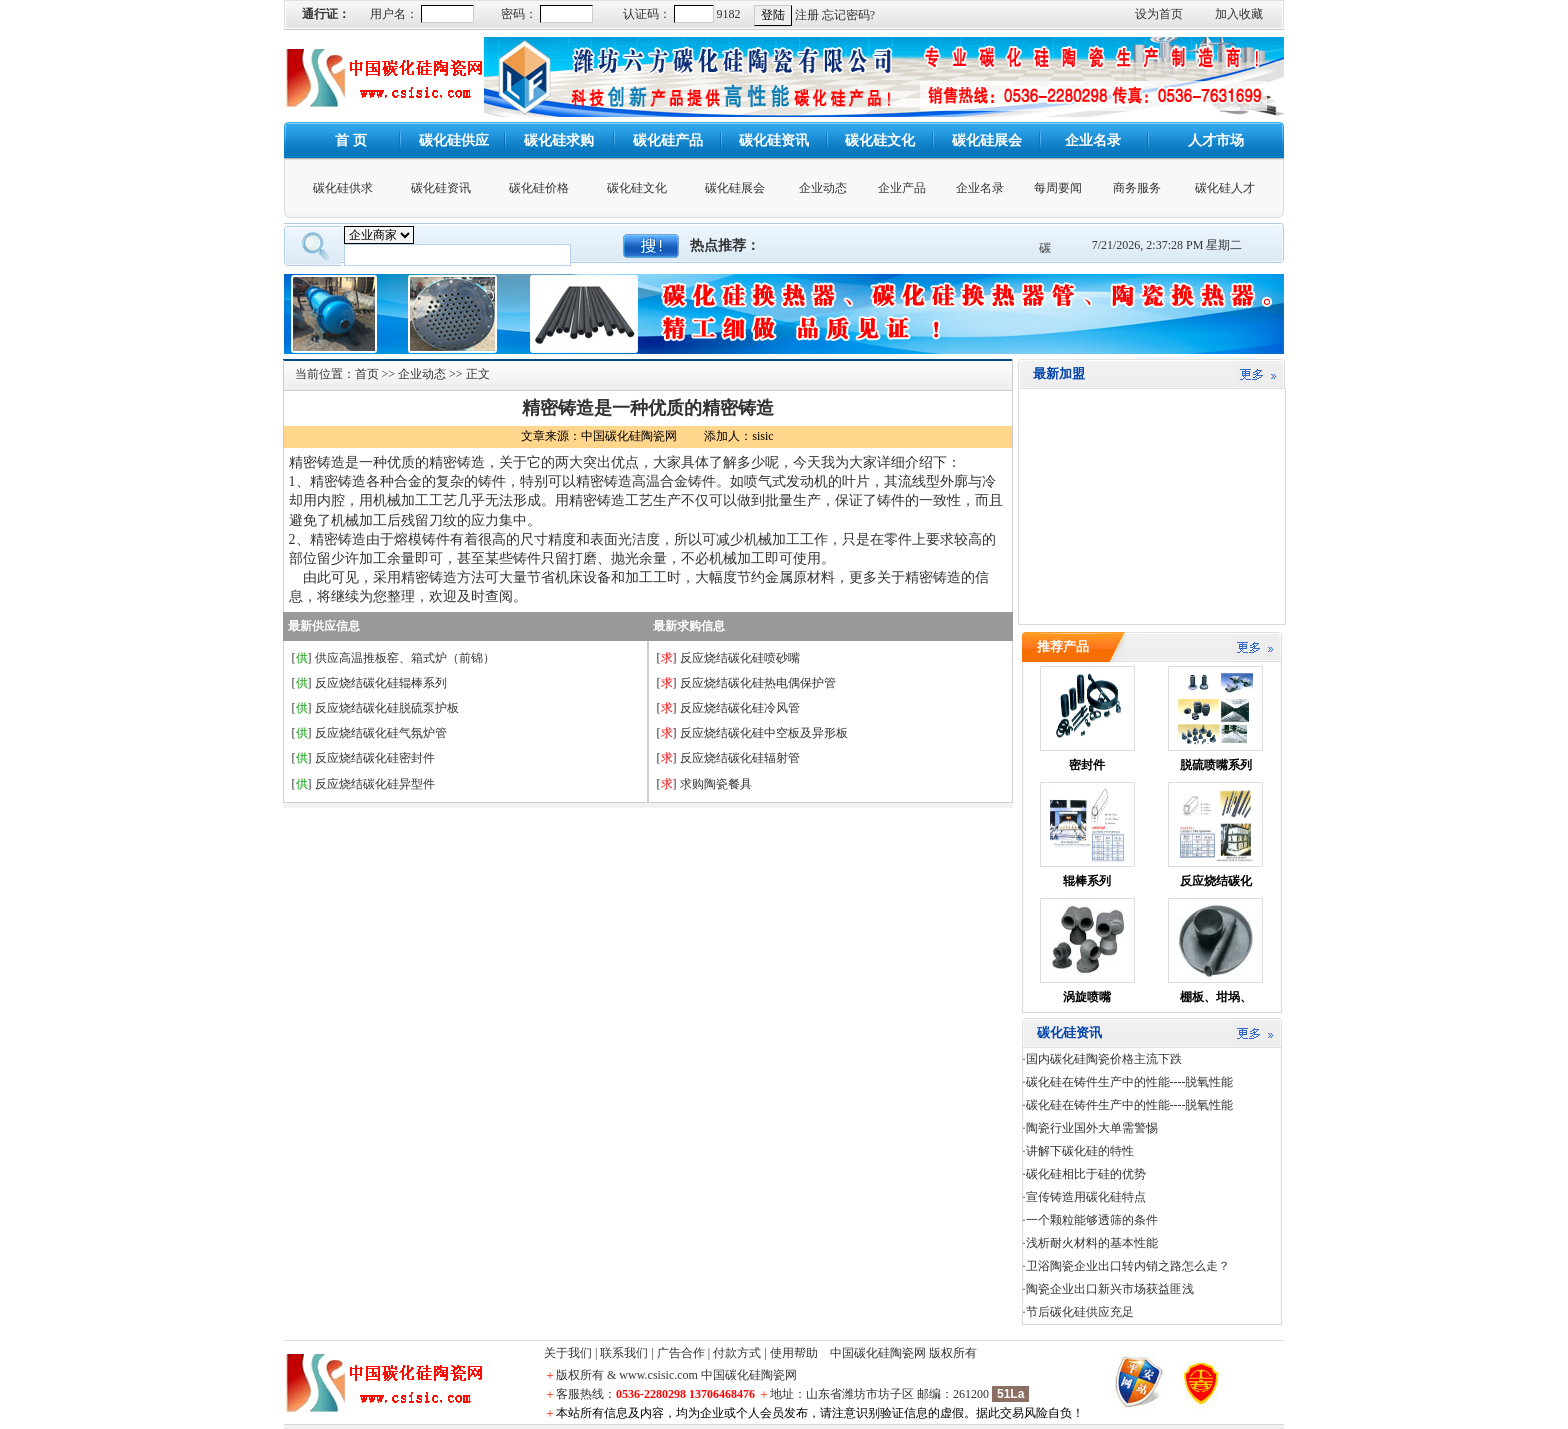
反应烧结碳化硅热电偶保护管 (758, 683)
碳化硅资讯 (441, 188)
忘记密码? (848, 15)
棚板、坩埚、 (1216, 997)
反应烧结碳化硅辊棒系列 (381, 683)
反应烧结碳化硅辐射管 (740, 758)
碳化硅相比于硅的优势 (1086, 1174)
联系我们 (624, 1353)
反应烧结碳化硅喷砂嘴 (740, 658)
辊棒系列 (1087, 881)
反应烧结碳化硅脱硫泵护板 (387, 708)
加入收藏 (1239, 14)
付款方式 (737, 1353)
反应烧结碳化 (1216, 881)
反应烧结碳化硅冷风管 (740, 708)
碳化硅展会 (735, 188)
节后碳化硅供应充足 (1080, 1312)
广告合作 (681, 1353)
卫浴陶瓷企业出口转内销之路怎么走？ (1128, 1266)
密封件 (1087, 765)
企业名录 (980, 188)
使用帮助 (794, 1353)
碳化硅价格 (539, 188)
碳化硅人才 (1225, 188)
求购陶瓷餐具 (716, 784)
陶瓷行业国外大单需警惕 (1092, 1128)
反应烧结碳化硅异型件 (375, 784)
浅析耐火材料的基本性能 (1092, 1243)
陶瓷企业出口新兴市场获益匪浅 (1110, 1289)
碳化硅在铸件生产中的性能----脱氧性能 (1130, 1082)
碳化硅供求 (343, 188)
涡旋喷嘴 (1087, 997)
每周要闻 (1058, 188)
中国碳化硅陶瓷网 (878, 1353)
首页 (367, 374)
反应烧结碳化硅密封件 (375, 758)
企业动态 (823, 188)
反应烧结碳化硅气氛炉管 (381, 733)
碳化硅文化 (637, 188)
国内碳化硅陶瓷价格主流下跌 (1104, 1059)
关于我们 (568, 1353)
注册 (807, 15)
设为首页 (1159, 14)
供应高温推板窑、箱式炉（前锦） (405, 658)
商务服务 (1137, 188)
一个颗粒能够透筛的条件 (1092, 1220)
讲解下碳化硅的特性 (1080, 1151)
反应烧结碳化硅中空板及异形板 (764, 733)
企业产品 (902, 188)
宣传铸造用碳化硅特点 (1086, 1197)
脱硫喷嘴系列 (1216, 765)
